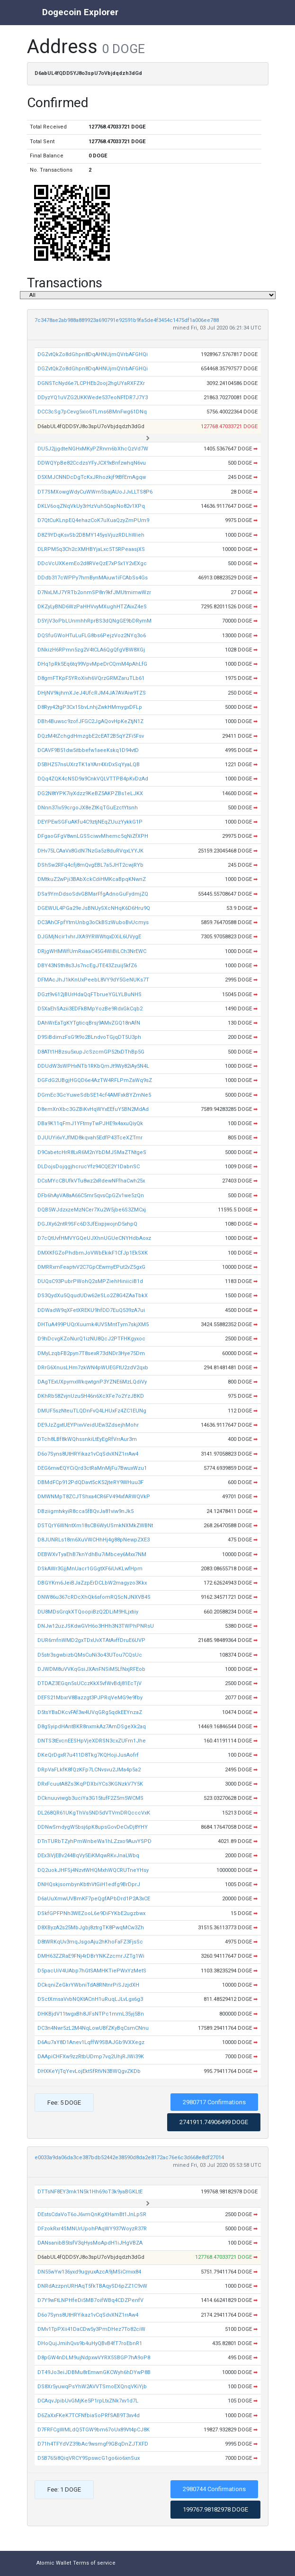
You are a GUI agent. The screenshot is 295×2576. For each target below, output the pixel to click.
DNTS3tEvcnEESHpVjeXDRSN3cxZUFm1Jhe (91, 1741)
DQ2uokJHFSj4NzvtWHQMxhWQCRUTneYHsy (93, 1870)
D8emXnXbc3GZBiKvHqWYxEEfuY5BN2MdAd (93, 1109)
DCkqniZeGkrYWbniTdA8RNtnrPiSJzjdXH (88, 1985)
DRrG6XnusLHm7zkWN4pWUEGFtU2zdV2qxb (92, 1368)
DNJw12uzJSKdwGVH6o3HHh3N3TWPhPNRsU (95, 1626)
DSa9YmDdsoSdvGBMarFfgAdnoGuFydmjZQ (92, 894)
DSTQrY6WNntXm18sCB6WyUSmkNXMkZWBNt (95, 1525)
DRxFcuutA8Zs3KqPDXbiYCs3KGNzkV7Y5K (90, 1784)
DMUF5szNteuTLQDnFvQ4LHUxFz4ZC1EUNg (91, 1411)
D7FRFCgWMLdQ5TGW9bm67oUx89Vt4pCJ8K (93, 2430)
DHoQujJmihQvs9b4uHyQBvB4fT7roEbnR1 (89, 2343)
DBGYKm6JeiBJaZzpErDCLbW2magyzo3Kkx (92, 1583)
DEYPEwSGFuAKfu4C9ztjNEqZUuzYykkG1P (90, 822)
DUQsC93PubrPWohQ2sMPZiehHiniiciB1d (90, 1281)
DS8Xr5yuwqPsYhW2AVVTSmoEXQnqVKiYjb (92, 2386)
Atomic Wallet (53, 2563)
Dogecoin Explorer (80, 12)
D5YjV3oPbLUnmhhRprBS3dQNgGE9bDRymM (94, 621)
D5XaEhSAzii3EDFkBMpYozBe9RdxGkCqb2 (90, 1009)
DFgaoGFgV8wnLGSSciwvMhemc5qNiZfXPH (92, 836)
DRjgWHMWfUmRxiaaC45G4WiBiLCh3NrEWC (91, 951)
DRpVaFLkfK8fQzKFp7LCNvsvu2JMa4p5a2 (89, 1770)
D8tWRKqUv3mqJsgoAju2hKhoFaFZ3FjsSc (90, 1942)
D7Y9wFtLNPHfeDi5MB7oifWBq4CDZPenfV (90, 2300)
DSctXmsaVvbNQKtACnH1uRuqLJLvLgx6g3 (90, 1999)
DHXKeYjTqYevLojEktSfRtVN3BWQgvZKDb (89, 2071)
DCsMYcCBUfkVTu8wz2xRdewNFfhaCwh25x (91, 1181)
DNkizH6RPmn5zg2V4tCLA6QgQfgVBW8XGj (91, 650)
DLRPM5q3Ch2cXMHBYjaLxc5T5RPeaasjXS (91, 549)
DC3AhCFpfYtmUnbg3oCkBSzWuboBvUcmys (93, 922)
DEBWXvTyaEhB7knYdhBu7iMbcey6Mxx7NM (91, 1554)
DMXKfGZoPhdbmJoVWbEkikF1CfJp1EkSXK (92, 1253)
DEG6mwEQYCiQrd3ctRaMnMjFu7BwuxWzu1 (92, 1468)
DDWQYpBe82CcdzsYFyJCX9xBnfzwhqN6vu (91, 463)
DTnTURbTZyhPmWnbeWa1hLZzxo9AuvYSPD (94, 1841)
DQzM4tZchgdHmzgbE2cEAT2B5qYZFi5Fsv (90, 736)
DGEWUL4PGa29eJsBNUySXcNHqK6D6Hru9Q (93, 908)
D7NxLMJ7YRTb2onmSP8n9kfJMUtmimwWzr (94, 592)
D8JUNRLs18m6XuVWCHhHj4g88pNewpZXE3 (93, 1540)
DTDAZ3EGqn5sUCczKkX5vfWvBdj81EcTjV (89, 1683)
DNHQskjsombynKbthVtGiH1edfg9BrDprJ (88, 1884)
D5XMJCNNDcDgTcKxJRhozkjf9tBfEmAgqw (91, 477)
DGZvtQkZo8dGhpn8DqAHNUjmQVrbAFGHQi (92, 354)
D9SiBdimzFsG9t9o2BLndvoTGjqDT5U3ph (89, 1037)
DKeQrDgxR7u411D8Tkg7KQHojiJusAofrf (88, 1755)
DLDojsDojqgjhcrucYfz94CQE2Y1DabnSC (88, 1167)
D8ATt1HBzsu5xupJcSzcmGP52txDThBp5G (90, 1052)
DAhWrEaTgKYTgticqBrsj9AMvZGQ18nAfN (88, 1023)
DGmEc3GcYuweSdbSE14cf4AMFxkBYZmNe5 (94, 1095)
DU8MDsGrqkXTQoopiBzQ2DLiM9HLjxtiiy (87, 1612)
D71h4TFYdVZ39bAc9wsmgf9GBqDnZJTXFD (92, 2444)
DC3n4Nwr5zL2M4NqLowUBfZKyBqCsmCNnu (93, 2028)
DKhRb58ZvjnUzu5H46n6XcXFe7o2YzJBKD (90, 1396)
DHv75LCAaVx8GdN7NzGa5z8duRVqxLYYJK (90, 851)
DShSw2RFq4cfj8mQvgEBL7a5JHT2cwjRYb (90, 865)
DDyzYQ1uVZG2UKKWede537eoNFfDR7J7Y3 (92, 397)
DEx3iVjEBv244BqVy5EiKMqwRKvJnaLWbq (88, 1855)
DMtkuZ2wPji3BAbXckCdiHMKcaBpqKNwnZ (91, 879)
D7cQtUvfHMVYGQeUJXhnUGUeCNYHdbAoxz (94, 1238)
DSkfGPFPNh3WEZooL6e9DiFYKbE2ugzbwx (91, 1913)
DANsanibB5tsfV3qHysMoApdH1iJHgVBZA (90, 2243)
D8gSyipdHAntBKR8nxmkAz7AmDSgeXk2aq (91, 1726)
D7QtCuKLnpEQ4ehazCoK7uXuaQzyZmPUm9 (93, 520)
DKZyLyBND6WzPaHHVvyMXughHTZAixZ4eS (92, 607)
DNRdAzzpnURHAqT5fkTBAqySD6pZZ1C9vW (92, 2286)
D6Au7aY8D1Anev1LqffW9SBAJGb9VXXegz (90, 2042)
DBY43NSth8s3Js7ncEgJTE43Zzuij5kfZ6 (87, 966)
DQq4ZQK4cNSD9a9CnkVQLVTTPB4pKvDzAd (92, 779)
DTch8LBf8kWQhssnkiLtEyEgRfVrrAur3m (87, 1439)
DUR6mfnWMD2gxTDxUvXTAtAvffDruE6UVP (91, 1640)
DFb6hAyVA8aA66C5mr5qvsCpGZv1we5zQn (90, 1195)
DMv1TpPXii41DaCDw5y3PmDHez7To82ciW (91, 2329)
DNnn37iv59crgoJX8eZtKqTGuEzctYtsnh (87, 808)
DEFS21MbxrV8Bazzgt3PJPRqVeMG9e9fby (90, 1698)
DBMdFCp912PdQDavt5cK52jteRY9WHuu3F (90, 1482)
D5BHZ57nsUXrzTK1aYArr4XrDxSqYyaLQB (88, 764)
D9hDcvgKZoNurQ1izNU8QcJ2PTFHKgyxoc (91, 1339)
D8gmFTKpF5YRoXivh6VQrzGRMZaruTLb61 (90, 678)
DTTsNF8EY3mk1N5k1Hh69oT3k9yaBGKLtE (90, 2192)
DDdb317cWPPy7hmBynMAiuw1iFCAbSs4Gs (92, 578)
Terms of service (94, 2563)
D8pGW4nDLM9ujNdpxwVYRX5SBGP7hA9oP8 (93, 2358)
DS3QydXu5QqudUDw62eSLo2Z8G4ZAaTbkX (92, 1296)
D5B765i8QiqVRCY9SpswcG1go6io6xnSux (88, 2458)
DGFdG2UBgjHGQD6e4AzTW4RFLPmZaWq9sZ (94, 1080)
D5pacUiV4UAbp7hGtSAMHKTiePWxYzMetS (91, 1971)
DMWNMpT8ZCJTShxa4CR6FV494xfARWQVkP (93, 1497)
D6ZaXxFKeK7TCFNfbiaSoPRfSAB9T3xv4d (88, 2415)
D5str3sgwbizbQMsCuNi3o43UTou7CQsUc (89, 1655)
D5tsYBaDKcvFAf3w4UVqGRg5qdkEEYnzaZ (89, 1712)
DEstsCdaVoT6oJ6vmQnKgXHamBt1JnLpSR (91, 2214)
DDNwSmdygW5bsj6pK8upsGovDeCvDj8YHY (92, 1827)
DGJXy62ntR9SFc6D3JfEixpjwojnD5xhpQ (87, 1224)
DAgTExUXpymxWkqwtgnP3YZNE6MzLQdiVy (92, 1382)
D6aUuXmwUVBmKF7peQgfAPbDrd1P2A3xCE (93, 1899)
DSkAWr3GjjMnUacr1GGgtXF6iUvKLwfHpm (90, 1569)
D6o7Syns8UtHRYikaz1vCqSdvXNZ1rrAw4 (87, 1454)
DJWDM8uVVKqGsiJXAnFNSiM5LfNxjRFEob (91, 1669)
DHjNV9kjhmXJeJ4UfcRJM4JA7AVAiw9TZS (91, 693)
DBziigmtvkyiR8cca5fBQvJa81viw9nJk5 (85, 1511)
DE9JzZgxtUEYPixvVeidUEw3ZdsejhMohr (88, 1425)
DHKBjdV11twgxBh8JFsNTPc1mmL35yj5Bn (90, 2014)
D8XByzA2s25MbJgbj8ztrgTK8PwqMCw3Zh (90, 1928)
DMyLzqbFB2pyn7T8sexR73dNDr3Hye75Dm (91, 1353)
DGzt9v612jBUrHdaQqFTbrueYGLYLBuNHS (89, 994)
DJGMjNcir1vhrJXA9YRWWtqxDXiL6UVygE (89, 937)
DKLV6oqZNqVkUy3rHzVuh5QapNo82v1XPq (91, 506)
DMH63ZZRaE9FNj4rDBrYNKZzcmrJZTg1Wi (90, 1956)
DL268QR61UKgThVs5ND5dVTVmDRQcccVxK (93, 1813)
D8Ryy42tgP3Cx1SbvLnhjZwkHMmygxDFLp (89, 707)
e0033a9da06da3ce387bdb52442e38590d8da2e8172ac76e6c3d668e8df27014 (129, 2157)
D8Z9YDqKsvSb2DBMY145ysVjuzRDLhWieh (90, 535)
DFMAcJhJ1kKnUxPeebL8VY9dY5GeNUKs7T (93, 980)
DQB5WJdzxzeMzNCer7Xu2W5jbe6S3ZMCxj (91, 1210)
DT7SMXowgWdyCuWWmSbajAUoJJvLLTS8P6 (94, 492)
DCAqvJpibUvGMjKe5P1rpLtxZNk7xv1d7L (87, 2401)
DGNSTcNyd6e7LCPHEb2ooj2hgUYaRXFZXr (91, 383)
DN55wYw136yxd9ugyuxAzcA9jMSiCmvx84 (89, 2272)
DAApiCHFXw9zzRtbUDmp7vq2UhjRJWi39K (90, 2056)
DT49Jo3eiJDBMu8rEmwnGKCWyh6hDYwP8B (94, 2372)
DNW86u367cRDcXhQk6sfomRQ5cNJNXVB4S (94, 1597)
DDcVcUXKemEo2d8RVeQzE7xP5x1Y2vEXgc (92, 563)
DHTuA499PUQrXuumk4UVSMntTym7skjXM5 (93, 1324)
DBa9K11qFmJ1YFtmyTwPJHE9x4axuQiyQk (90, 1123)
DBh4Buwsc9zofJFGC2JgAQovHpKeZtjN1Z (90, 721)
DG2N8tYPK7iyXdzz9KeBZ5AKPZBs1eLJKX (90, 793)
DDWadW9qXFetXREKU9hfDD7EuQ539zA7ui (91, 1310)
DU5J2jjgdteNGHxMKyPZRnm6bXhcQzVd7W (92, 449)
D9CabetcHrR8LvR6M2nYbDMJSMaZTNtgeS (91, 1152)
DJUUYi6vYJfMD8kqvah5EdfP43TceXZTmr (90, 1138)
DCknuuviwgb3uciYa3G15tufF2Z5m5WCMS (90, 1798)
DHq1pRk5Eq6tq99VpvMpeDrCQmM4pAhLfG (92, 664)
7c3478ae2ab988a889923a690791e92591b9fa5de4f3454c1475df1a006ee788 (127, 320)
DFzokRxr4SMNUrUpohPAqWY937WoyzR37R (92, 2229)
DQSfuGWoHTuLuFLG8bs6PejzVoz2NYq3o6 (91, 636)
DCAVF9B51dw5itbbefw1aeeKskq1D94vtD (88, 750)
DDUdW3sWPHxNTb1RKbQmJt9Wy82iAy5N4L (93, 1066)
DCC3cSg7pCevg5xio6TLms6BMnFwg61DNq (92, 412)
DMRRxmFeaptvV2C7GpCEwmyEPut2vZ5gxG (91, 1267)
